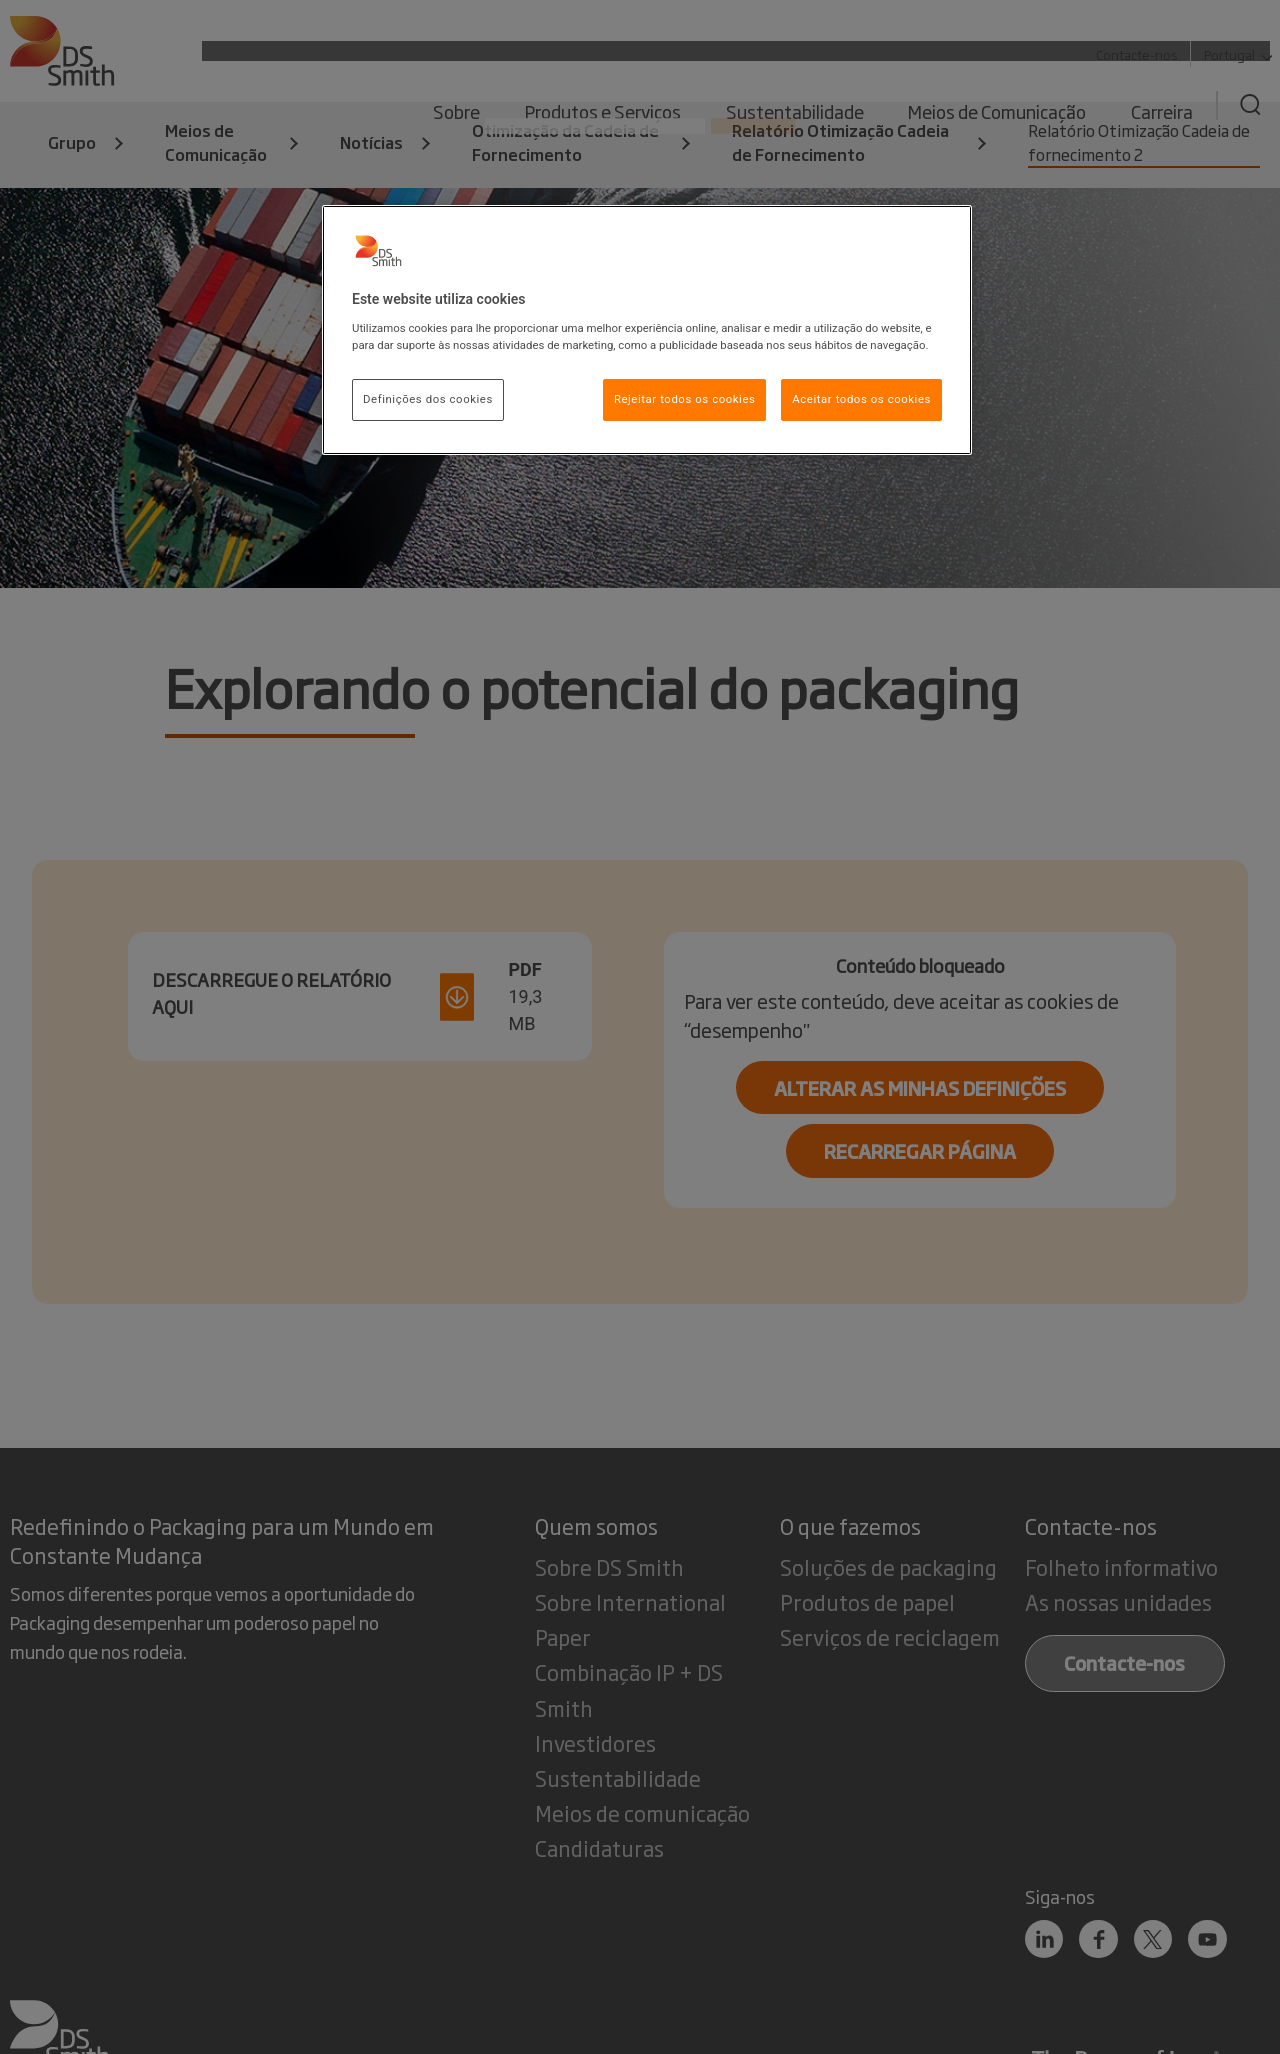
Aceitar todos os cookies (861, 399)
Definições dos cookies (428, 399)
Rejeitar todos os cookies (685, 399)
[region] (647, 330)
